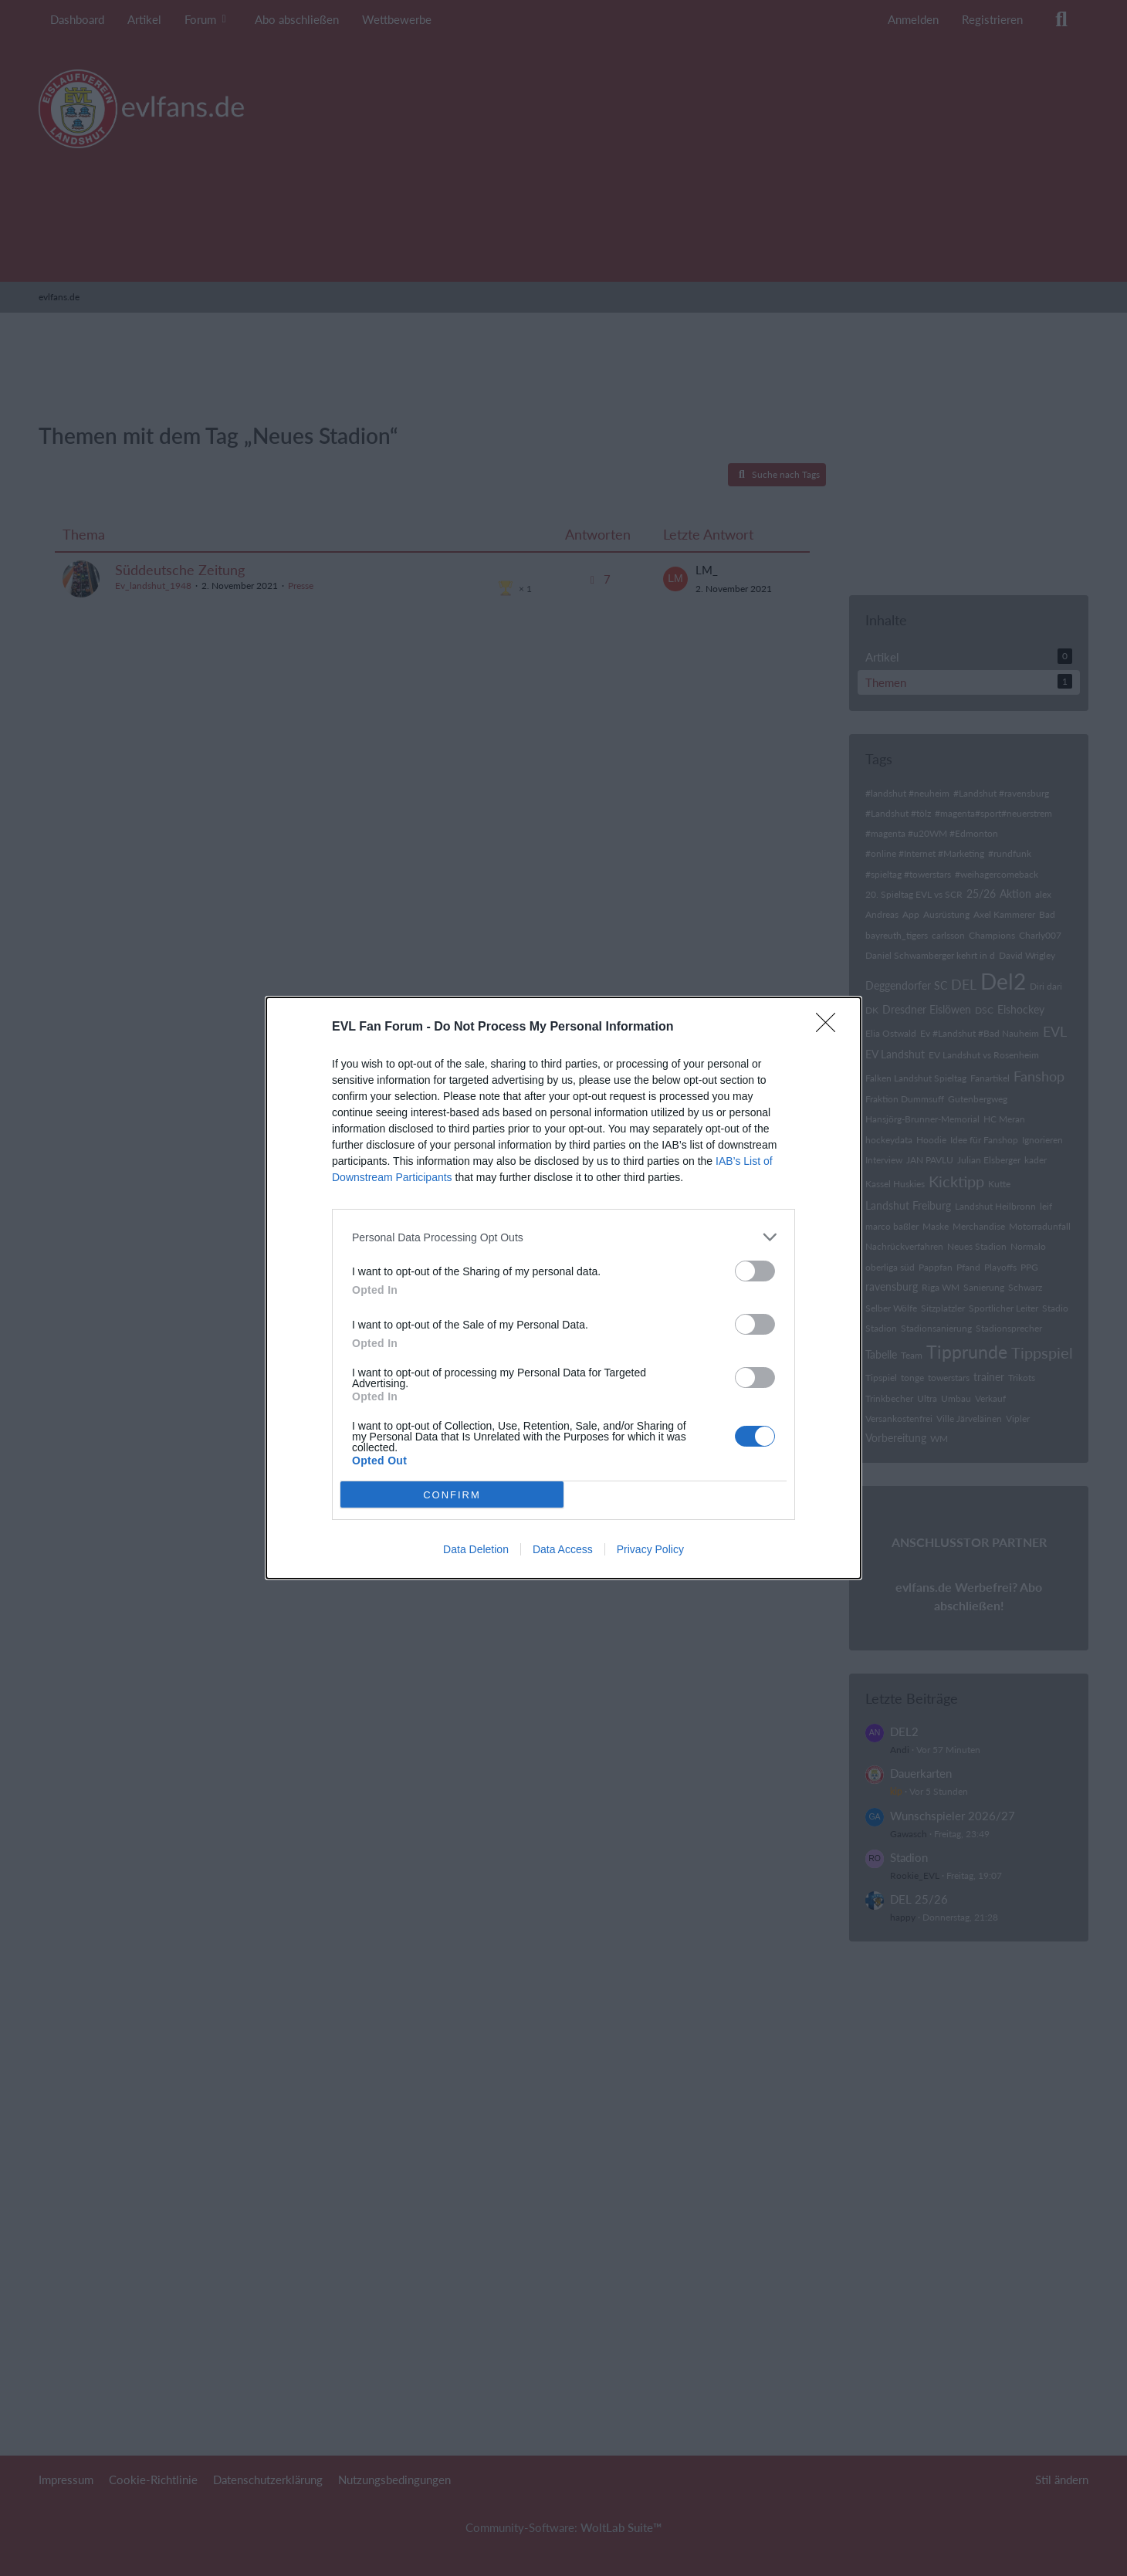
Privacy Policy (650, 1549)
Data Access (563, 1549)
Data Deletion (476, 1549)
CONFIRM (452, 1495)
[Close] (830, 1027)
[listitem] (563, 1237)
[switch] (755, 1271)
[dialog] (563, 1288)
